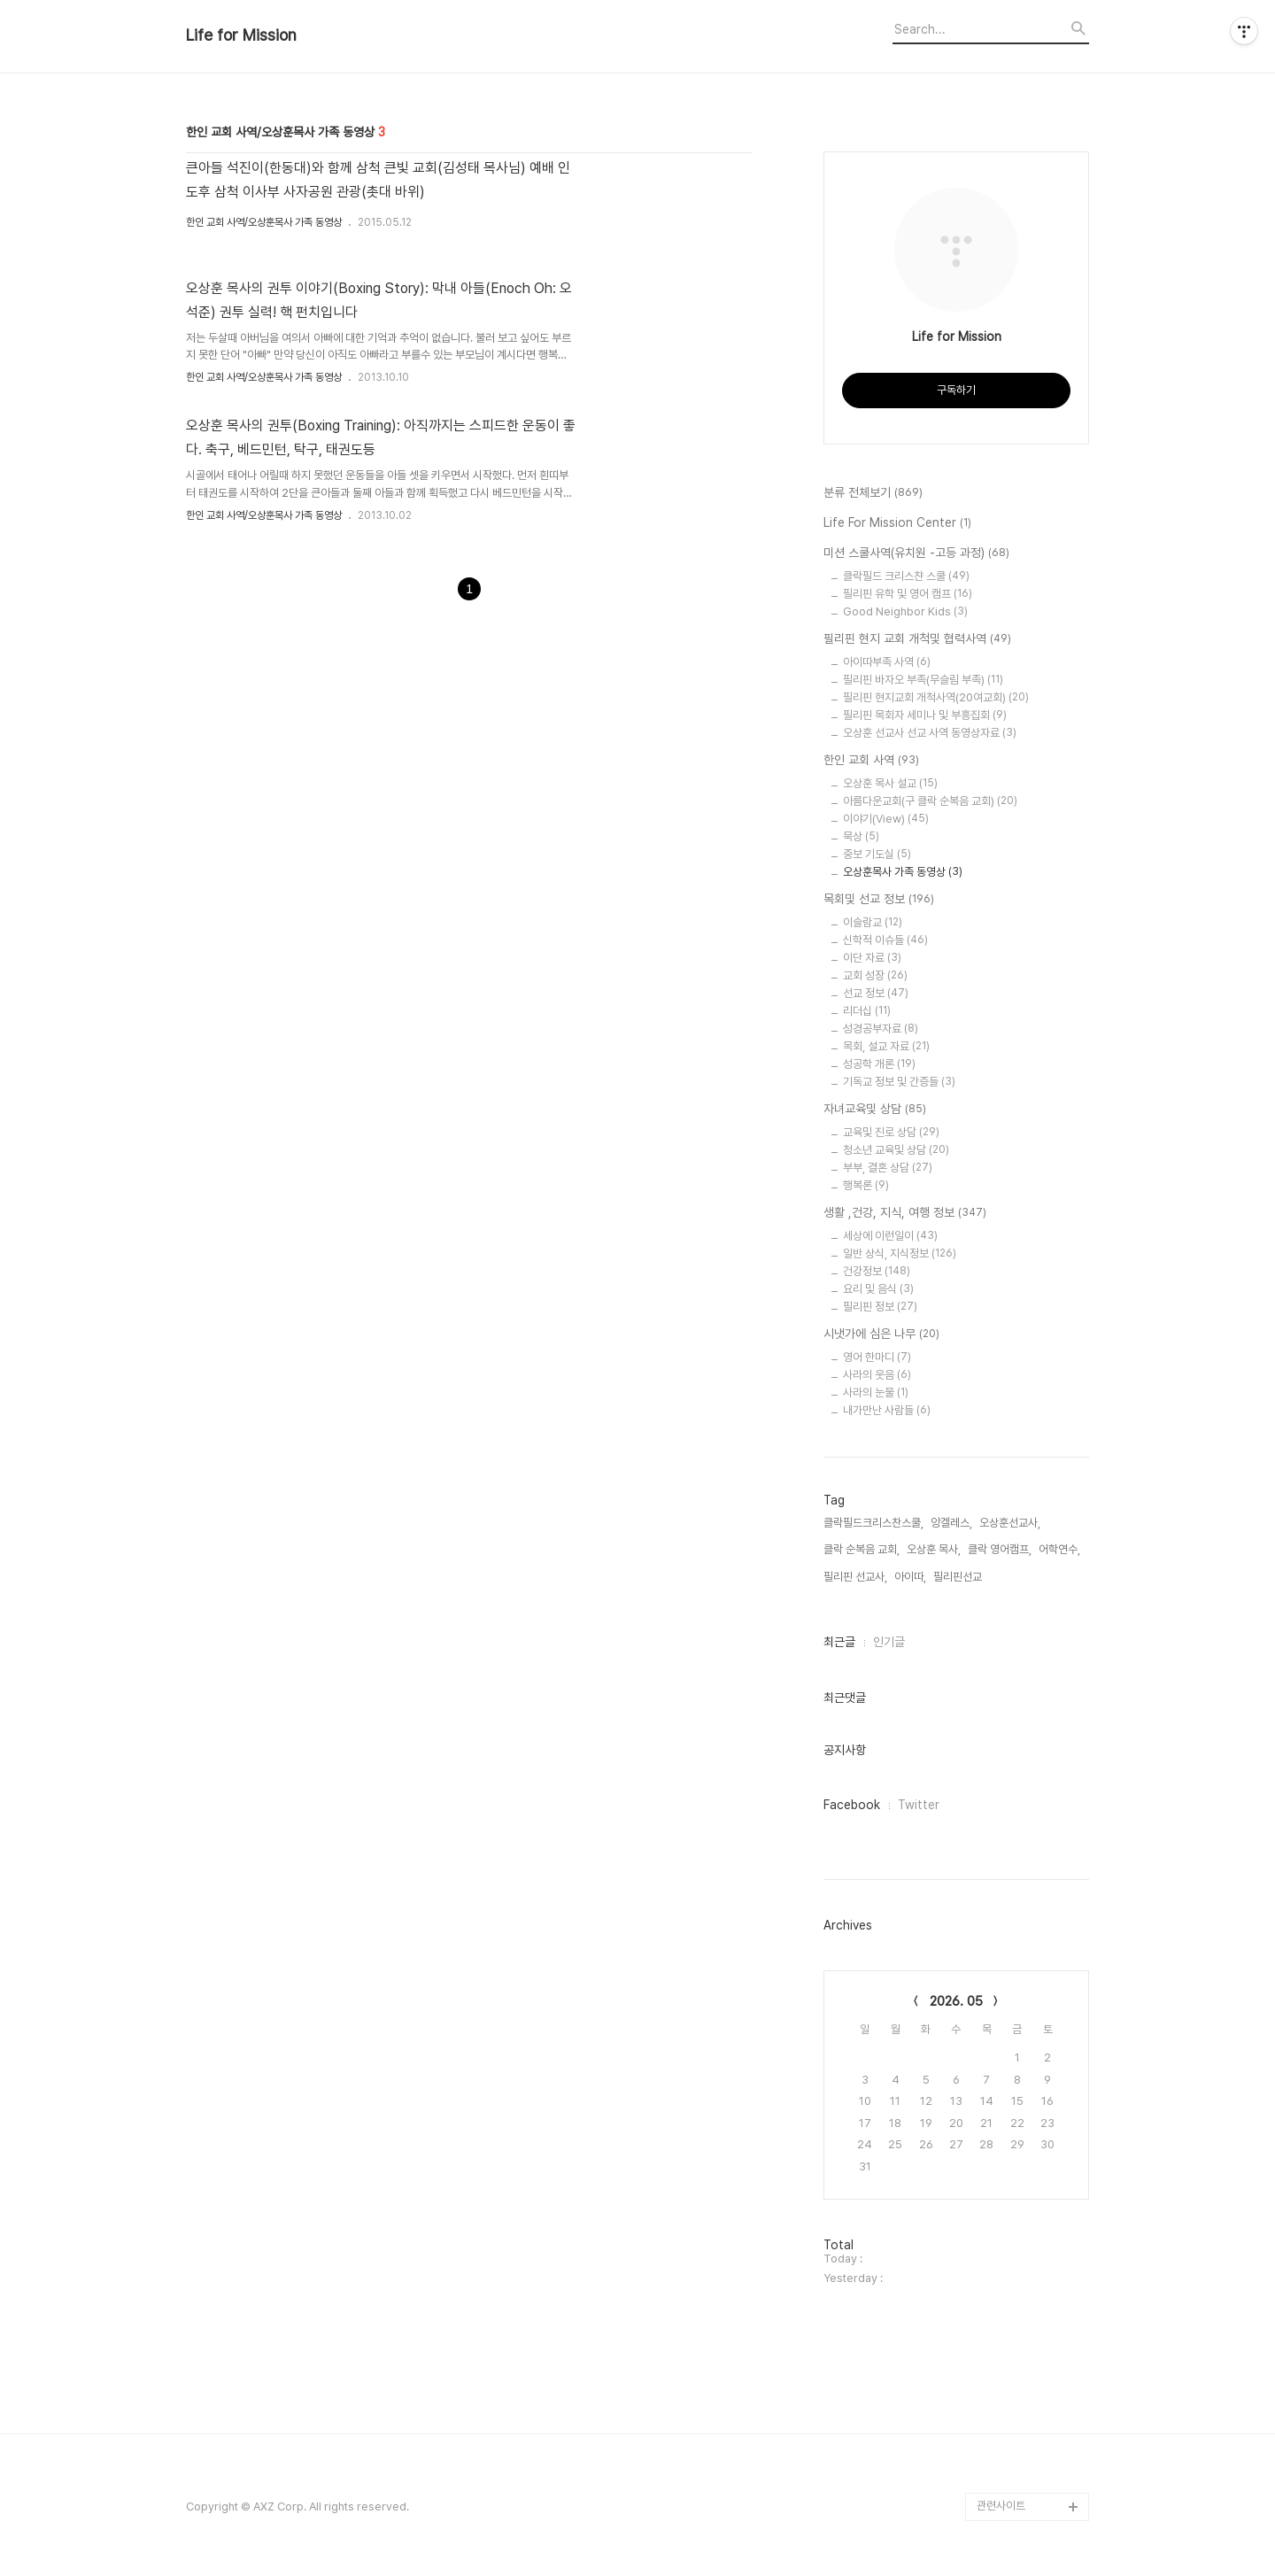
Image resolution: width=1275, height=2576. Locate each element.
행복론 (866, 1185)
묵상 (861, 836)
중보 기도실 (877, 854)
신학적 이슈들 (885, 940)
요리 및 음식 (878, 1289)
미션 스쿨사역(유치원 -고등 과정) (916, 553)
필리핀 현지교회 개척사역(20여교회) (936, 697)
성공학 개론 (879, 1064)
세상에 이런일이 (890, 1235)
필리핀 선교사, (855, 1576)
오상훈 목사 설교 (890, 783)
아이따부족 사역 (887, 662)
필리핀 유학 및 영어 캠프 (907, 593)
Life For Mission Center (897, 523)
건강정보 (876, 1271)
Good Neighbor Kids (905, 611)
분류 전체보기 (873, 493)
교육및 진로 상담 (891, 1132)
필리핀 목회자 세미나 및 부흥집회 (925, 715)
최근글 (839, 1642)
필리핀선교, (959, 1576)
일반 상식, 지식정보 (899, 1253)
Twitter (918, 1805)
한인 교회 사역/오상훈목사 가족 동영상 (264, 222)
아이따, (910, 1576)
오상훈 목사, (934, 1549)
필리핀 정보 (880, 1306)
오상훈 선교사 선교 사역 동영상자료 (929, 732)
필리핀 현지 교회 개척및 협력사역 (917, 639)
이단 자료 (872, 957)
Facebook (851, 1805)
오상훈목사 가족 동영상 (902, 871)
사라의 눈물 (875, 1392)
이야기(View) (886, 818)
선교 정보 (875, 993)
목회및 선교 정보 (878, 900)
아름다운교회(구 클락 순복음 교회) (930, 801)
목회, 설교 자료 (886, 1046)
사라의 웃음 (877, 1374)
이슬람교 (872, 922)
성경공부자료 (880, 1028)
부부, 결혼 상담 (887, 1167)
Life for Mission (241, 35)
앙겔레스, (951, 1522)
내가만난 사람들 (887, 1410)
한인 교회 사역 (871, 761)
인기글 (889, 1642)
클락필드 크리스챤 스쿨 (906, 576)
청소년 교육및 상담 (896, 1149)
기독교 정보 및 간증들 (899, 1081)
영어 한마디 (877, 1357)
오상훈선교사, (1009, 1522)
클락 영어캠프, (1000, 1549)
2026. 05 (956, 2001)
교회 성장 (875, 975)
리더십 (867, 1010)
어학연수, (1059, 1549)
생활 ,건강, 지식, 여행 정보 (904, 1213)
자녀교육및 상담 (874, 1109)
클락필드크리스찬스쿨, (873, 1522)
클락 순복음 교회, (861, 1549)
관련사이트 (1001, 2505)
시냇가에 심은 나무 (881, 1334)
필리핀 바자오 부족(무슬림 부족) (923, 679)
